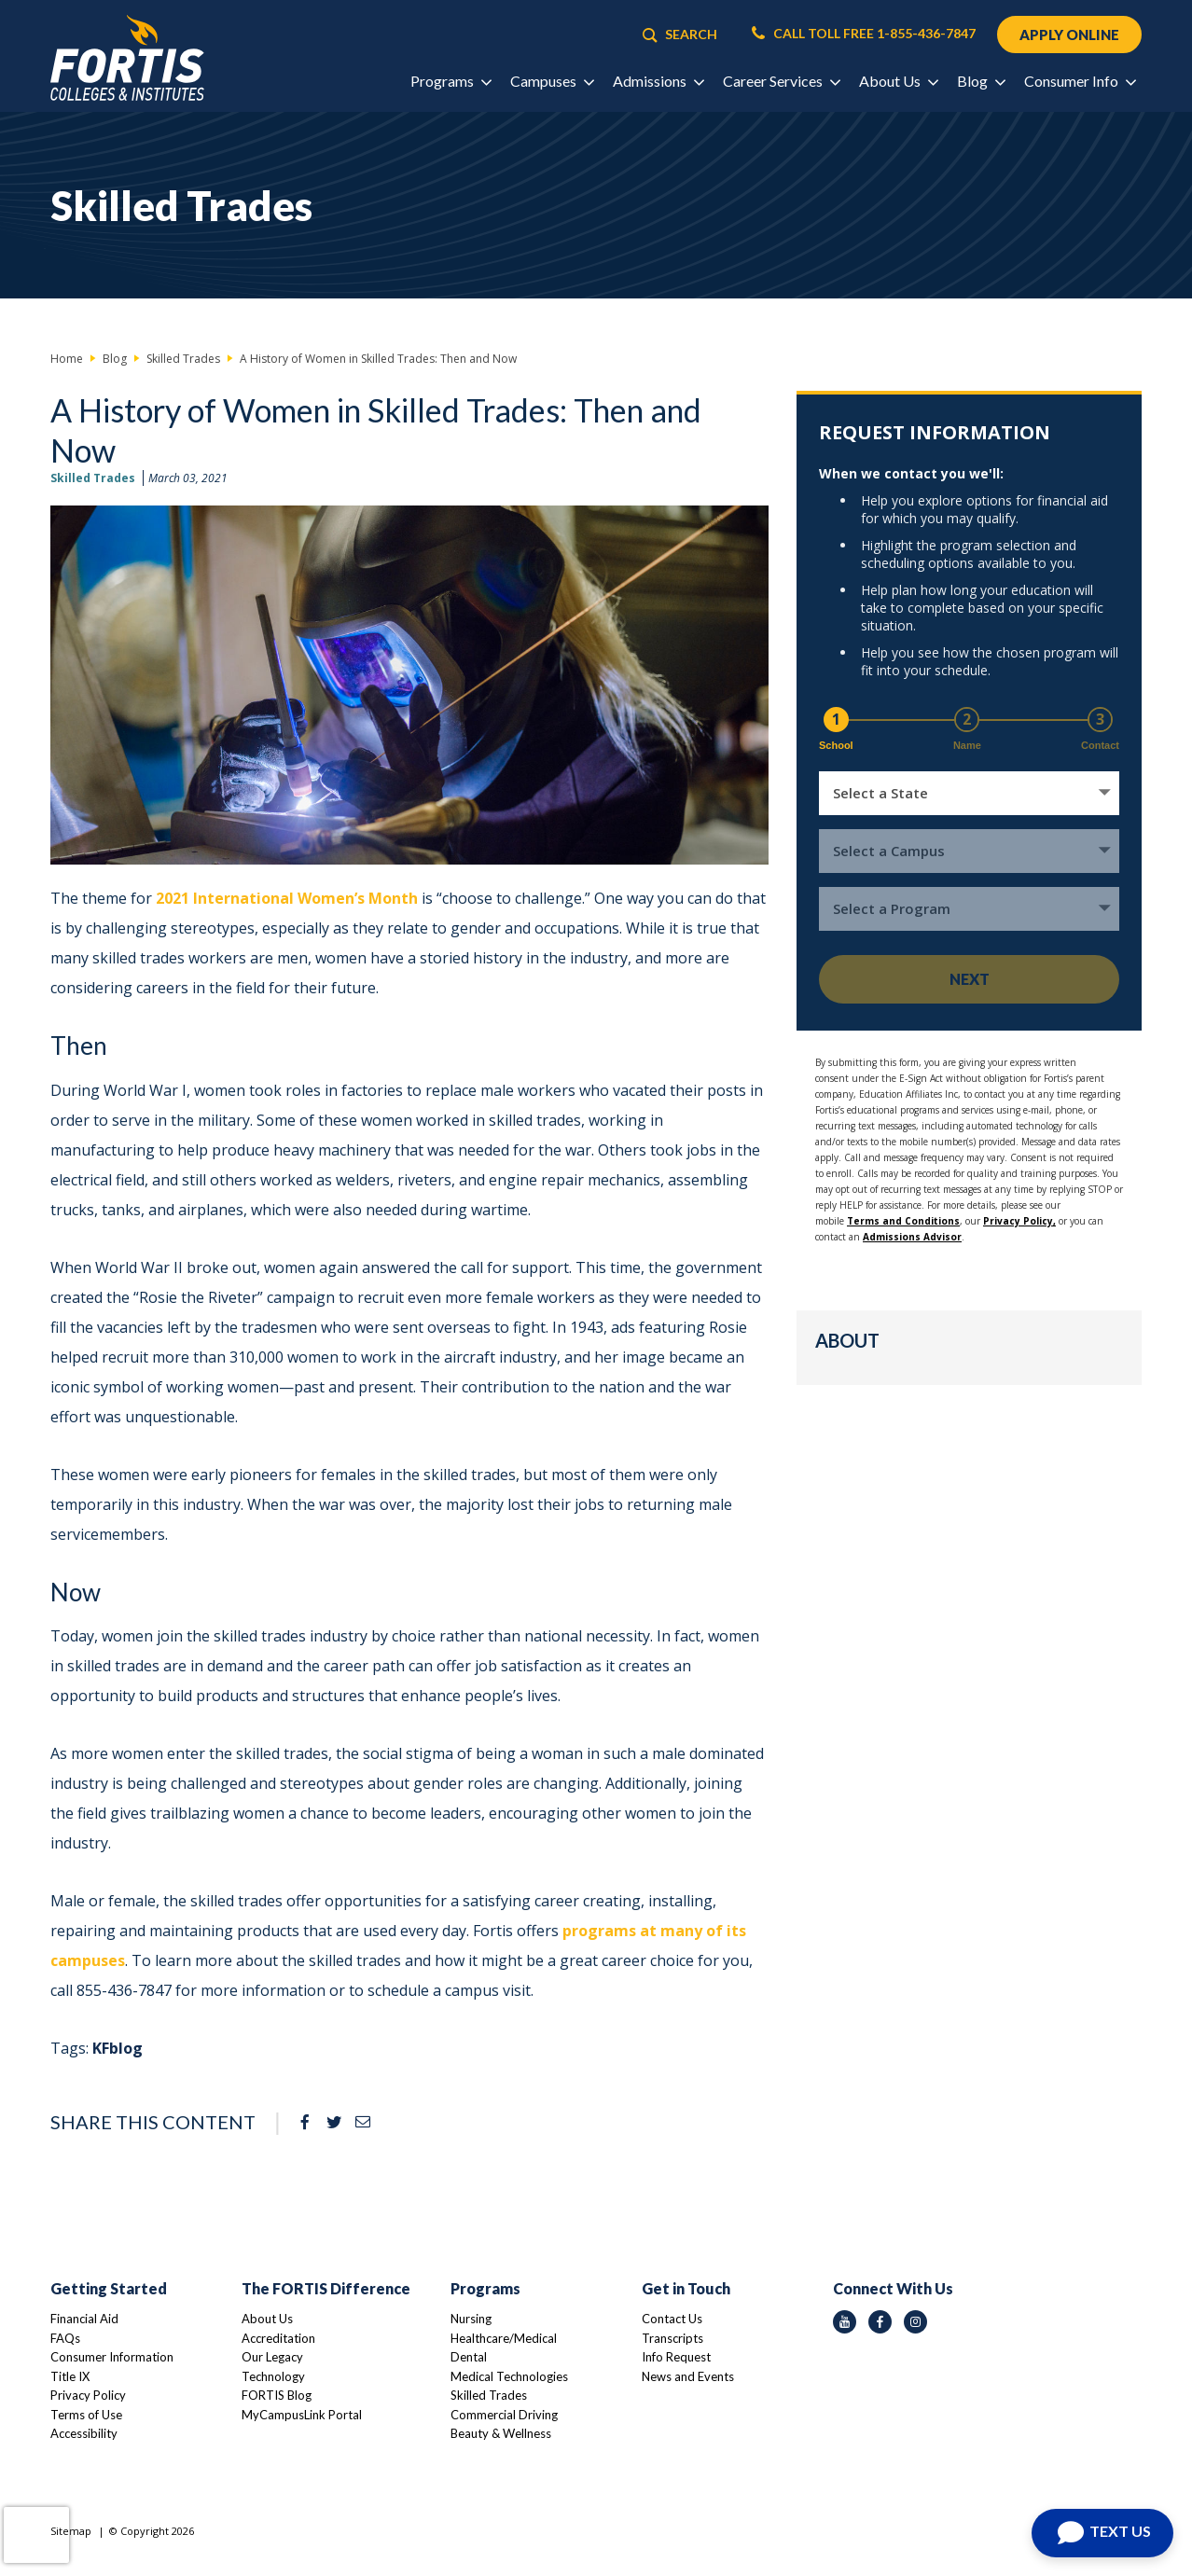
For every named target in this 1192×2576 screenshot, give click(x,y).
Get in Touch (686, 2288)
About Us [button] (898, 81)
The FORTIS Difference (326, 2288)
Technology (273, 2376)
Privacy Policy (88, 2395)
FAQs (65, 2338)
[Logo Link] (127, 58)
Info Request (676, 2356)
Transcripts (672, 2338)
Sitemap (70, 2531)
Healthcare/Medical (503, 2338)
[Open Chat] (1102, 2533)
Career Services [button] (781, 81)
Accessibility (84, 2433)
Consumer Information (111, 2356)
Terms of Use (86, 2414)
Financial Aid (84, 2318)
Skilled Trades (92, 478)
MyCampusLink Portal (302, 2414)
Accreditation (278, 2338)
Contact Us (672, 2318)
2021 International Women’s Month (287, 898)
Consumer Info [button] (1079, 81)
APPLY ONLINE (1069, 34)
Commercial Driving (504, 2414)
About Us (267, 2318)
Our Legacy (272, 2356)
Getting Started (108, 2288)
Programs (485, 2288)
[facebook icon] (880, 2322)
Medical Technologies (509, 2376)
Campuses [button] (551, 81)
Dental (468, 2356)
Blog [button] (981, 81)
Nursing (471, 2318)
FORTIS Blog (277, 2395)
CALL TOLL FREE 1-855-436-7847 (864, 33)
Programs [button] (450, 81)
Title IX (70, 2376)
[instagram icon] (915, 2322)
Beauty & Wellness (500, 2433)
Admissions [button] (658, 81)
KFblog (117, 2048)
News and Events (688, 2376)
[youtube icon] (844, 2322)
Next (969, 979)
